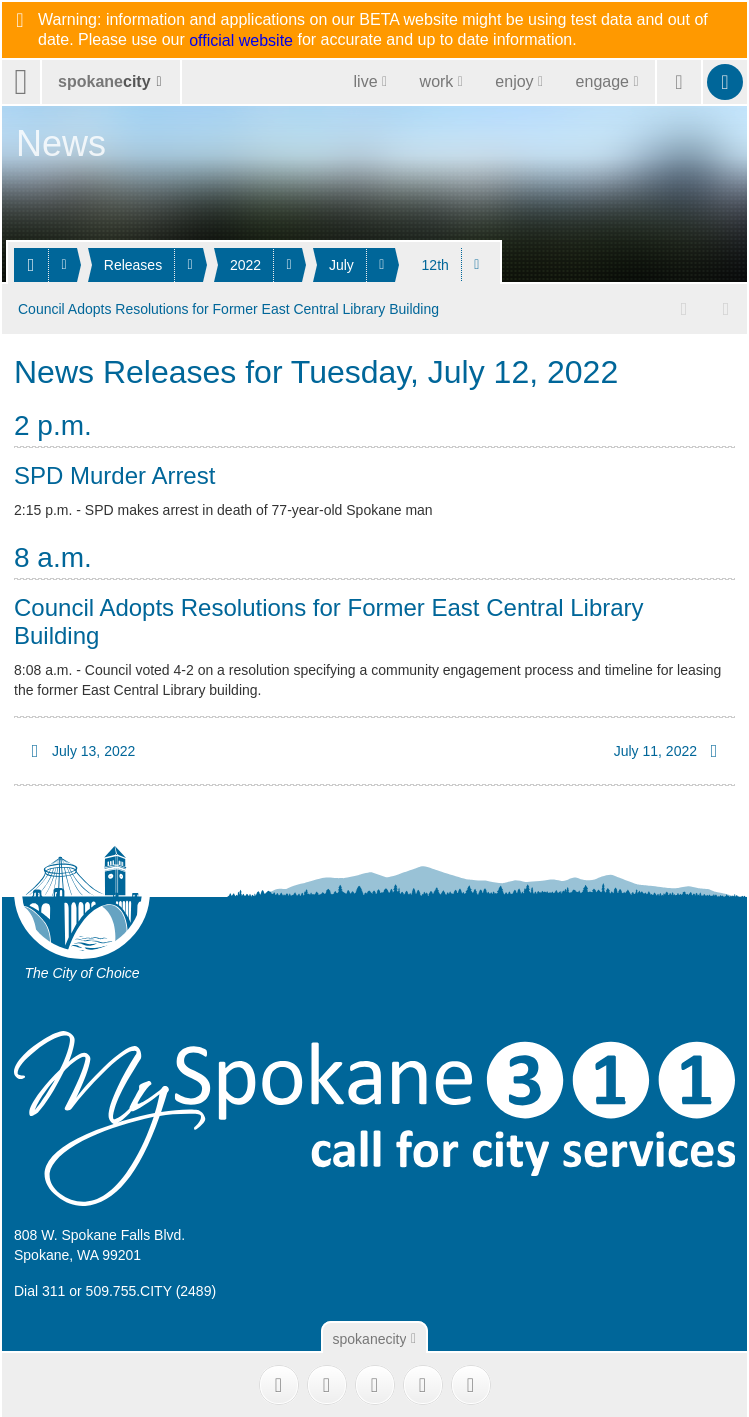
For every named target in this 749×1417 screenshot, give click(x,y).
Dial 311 (39, 1288)
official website (241, 41)
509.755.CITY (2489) (151, 1288)
